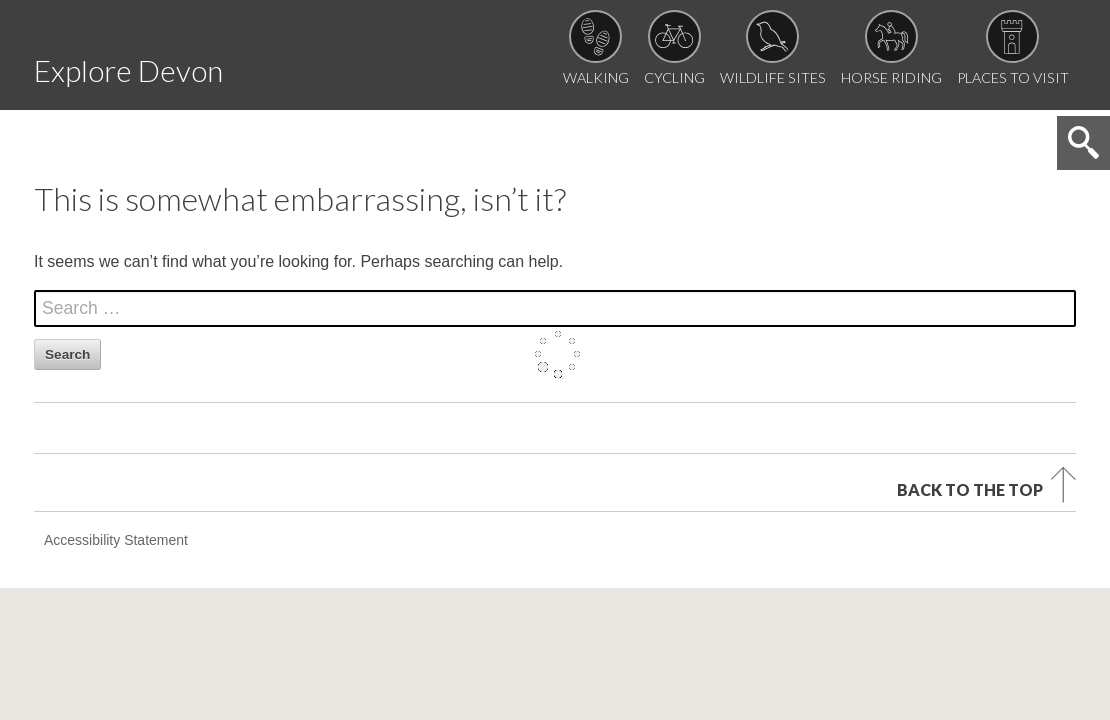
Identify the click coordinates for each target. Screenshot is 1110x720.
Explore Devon (185, 63)
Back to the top (970, 379)
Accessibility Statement (116, 434)
